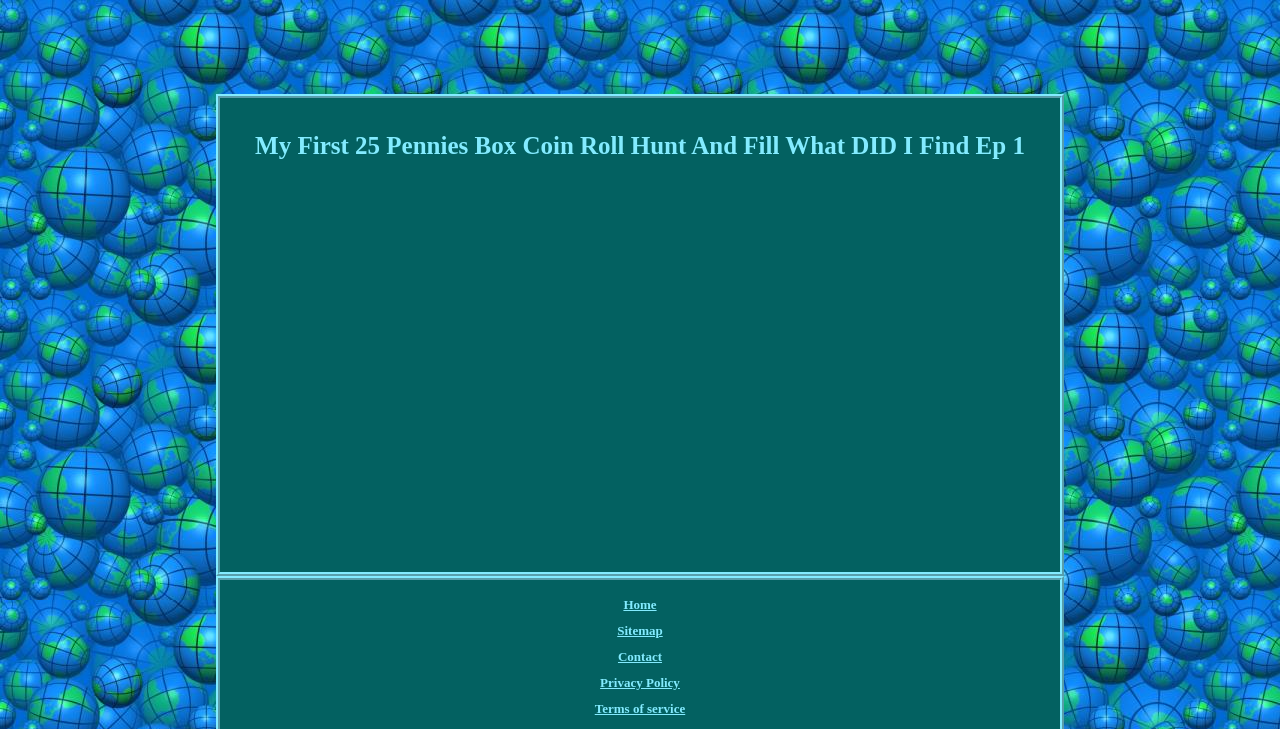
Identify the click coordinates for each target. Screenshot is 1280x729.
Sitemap (640, 630)
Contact (640, 656)
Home (639, 604)
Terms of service (640, 708)
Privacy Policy (640, 682)
